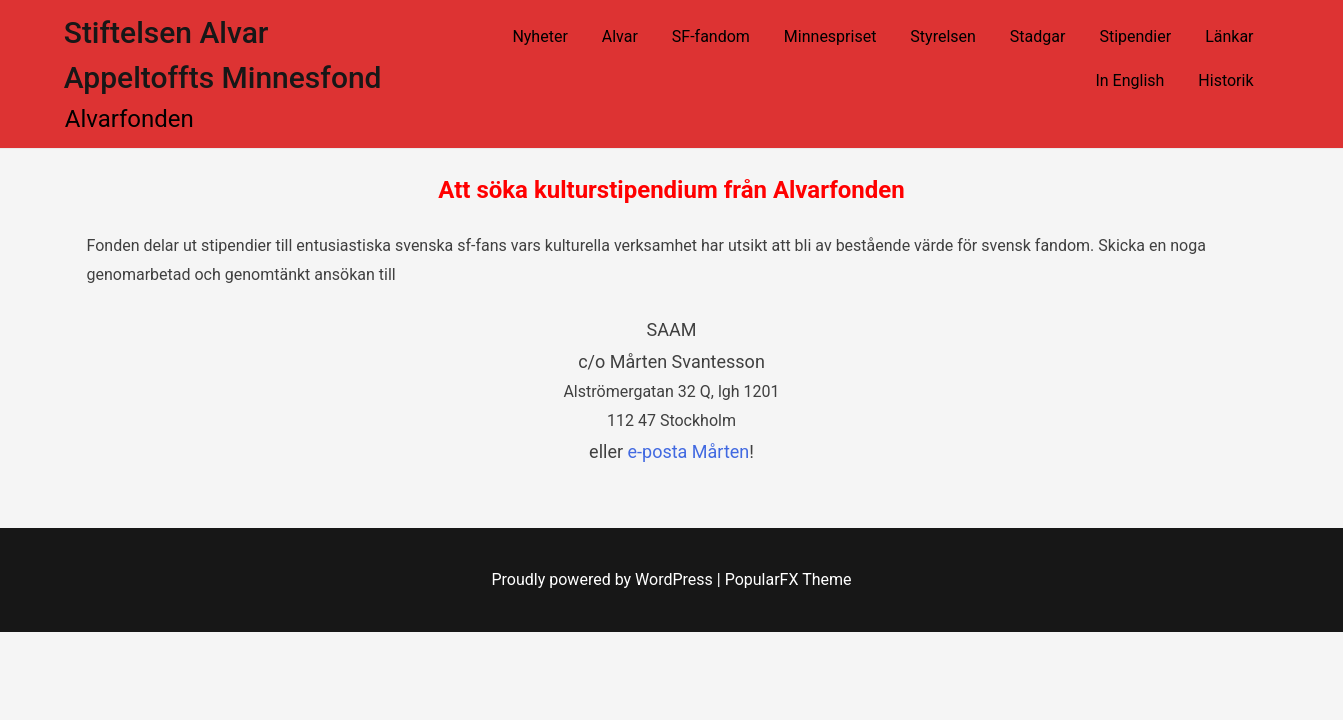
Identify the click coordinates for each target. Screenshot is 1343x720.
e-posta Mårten (689, 451)
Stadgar (1038, 36)
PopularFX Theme (788, 579)
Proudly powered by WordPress (604, 579)
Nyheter (539, 36)
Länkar (1229, 36)
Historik (1225, 80)
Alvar (620, 36)
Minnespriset (830, 36)
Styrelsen (943, 36)
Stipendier (1135, 36)
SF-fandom (711, 36)
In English (1129, 80)
